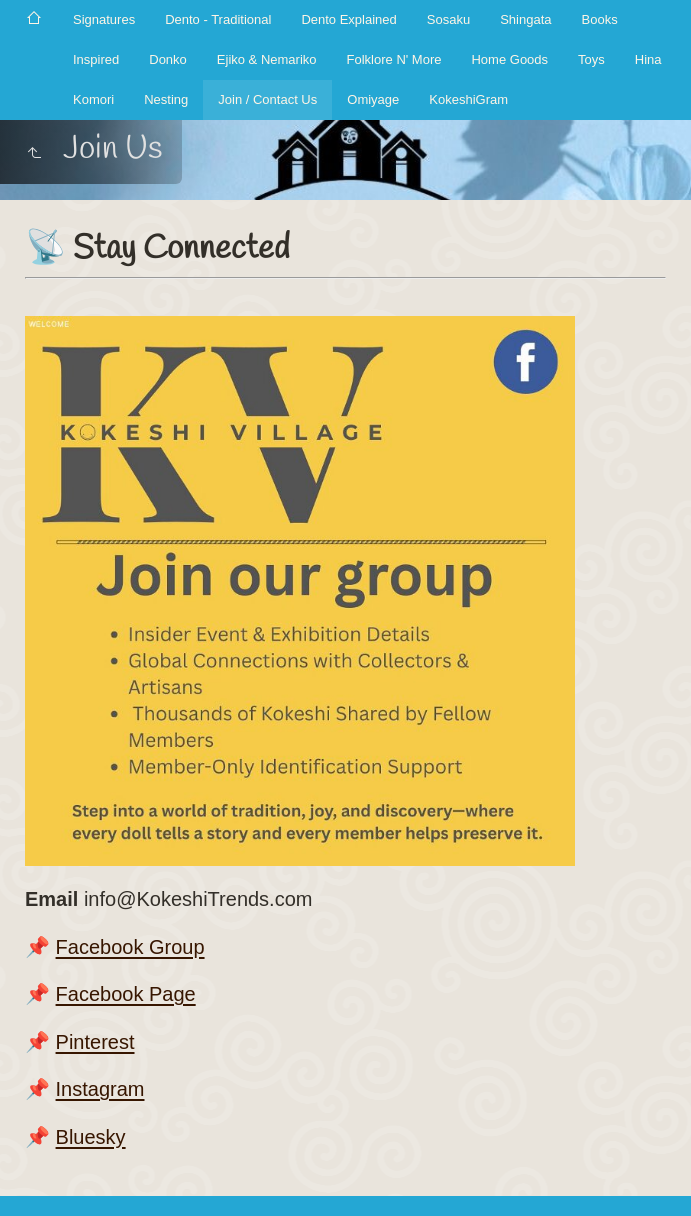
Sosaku (448, 19)
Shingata (525, 19)
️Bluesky (91, 1137)
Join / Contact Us (267, 99)
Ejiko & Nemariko (267, 59)
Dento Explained (348, 19)
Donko (168, 59)
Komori (93, 99)
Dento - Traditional (218, 19)
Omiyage (373, 99)
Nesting (166, 99)
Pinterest (95, 1042)
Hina (648, 59)
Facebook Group (130, 947)
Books (600, 19)
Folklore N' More (394, 59)
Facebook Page (126, 994)
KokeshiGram (468, 99)
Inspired (96, 59)
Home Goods (509, 59)
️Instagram (100, 1089)
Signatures (104, 19)
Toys (591, 59)
